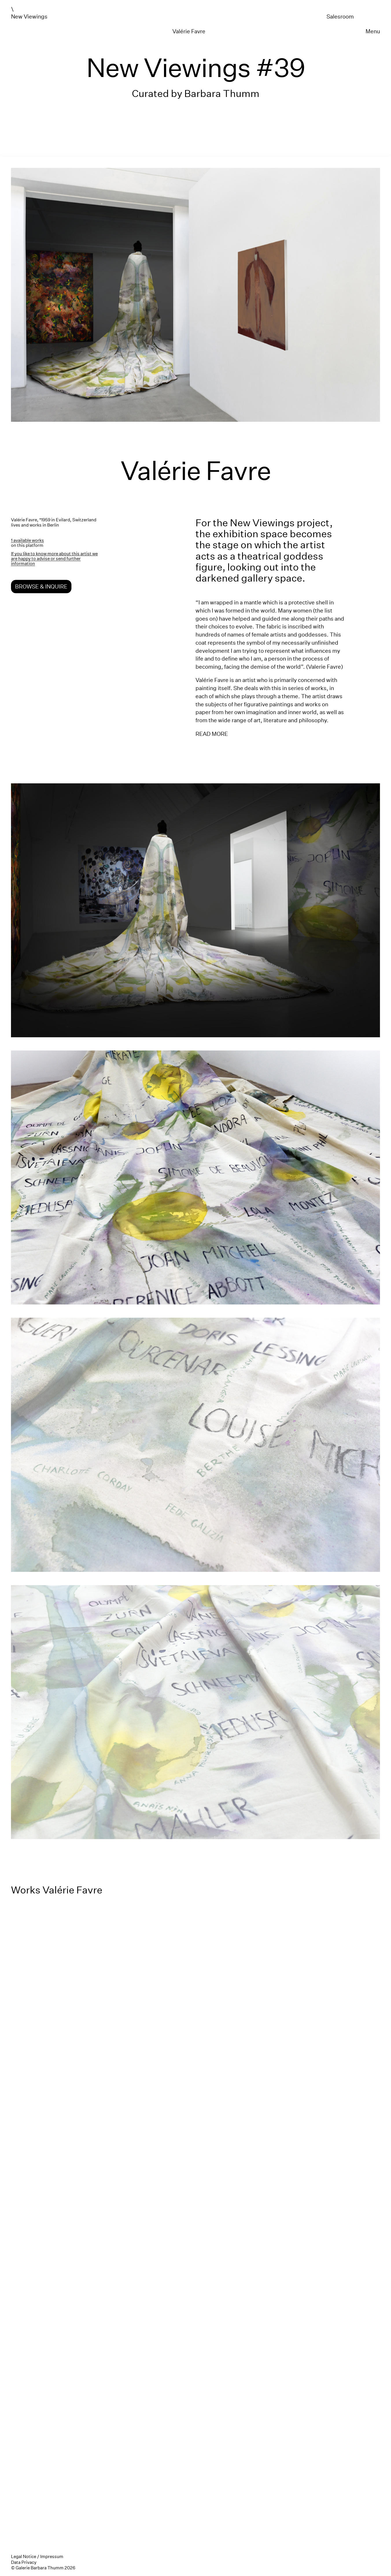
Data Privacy (23, 2562)
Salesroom (340, 16)
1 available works (27, 540)
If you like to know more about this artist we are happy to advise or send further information (54, 558)
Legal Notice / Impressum (37, 2556)
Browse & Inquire (41, 586)
